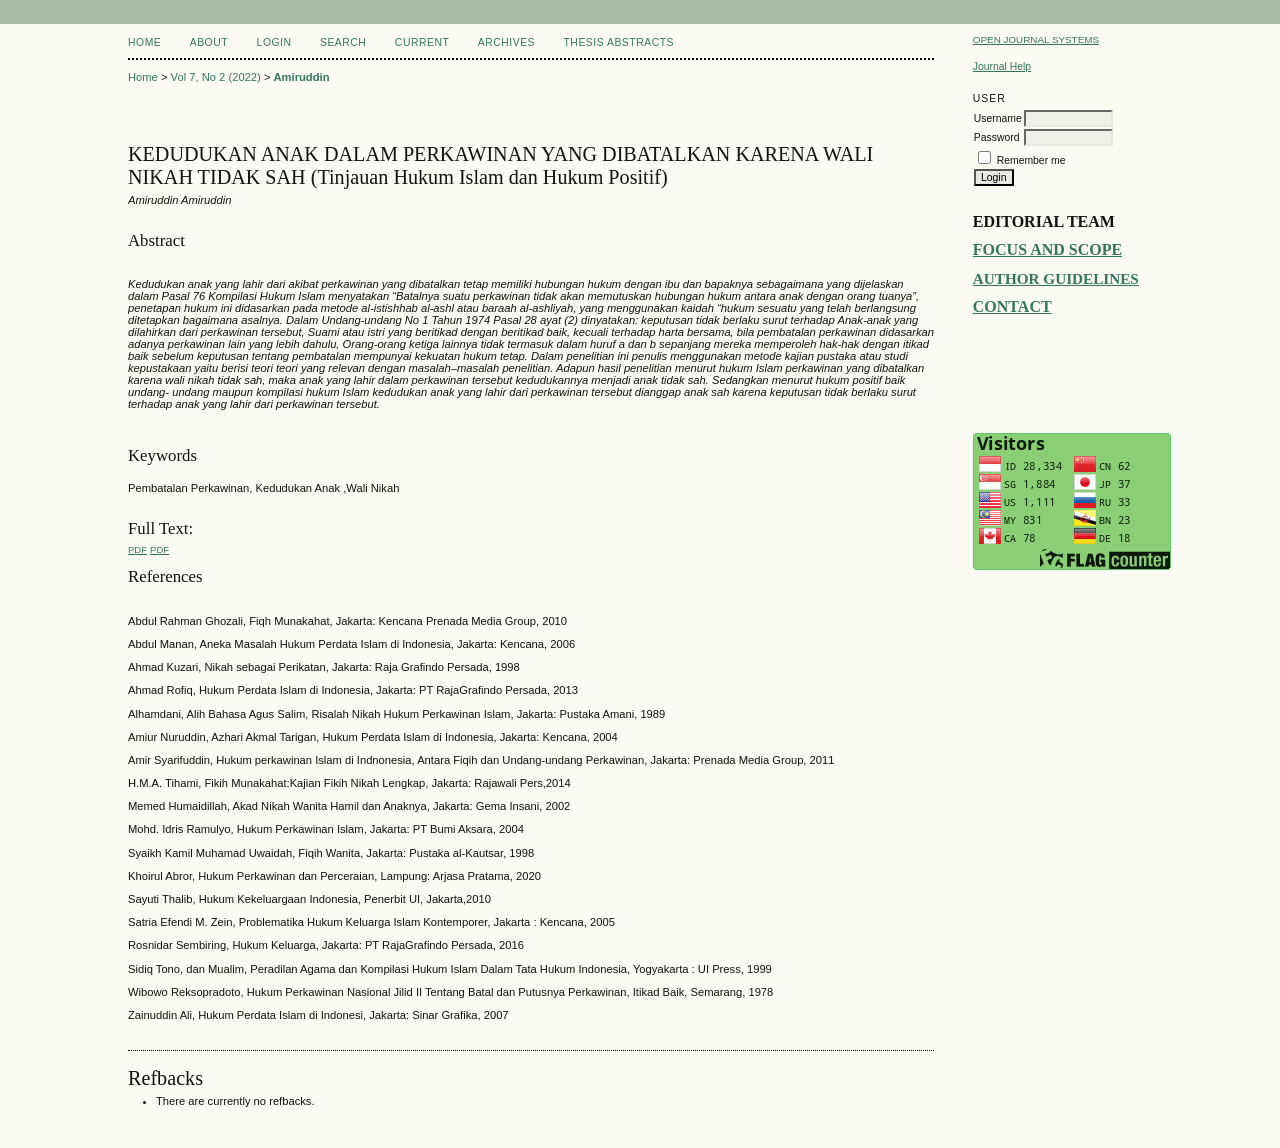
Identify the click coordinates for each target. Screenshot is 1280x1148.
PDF (137, 549)
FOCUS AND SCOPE (1047, 249)
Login (274, 42)
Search (343, 42)
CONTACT (1012, 306)
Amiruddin (302, 77)
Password (997, 137)
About (209, 42)
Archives (506, 42)
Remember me (1031, 160)
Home (144, 42)
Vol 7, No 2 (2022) (216, 77)
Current (422, 42)
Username (998, 118)
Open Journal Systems (1036, 39)
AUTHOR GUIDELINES (1056, 278)
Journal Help (1002, 66)
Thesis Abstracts (618, 42)
